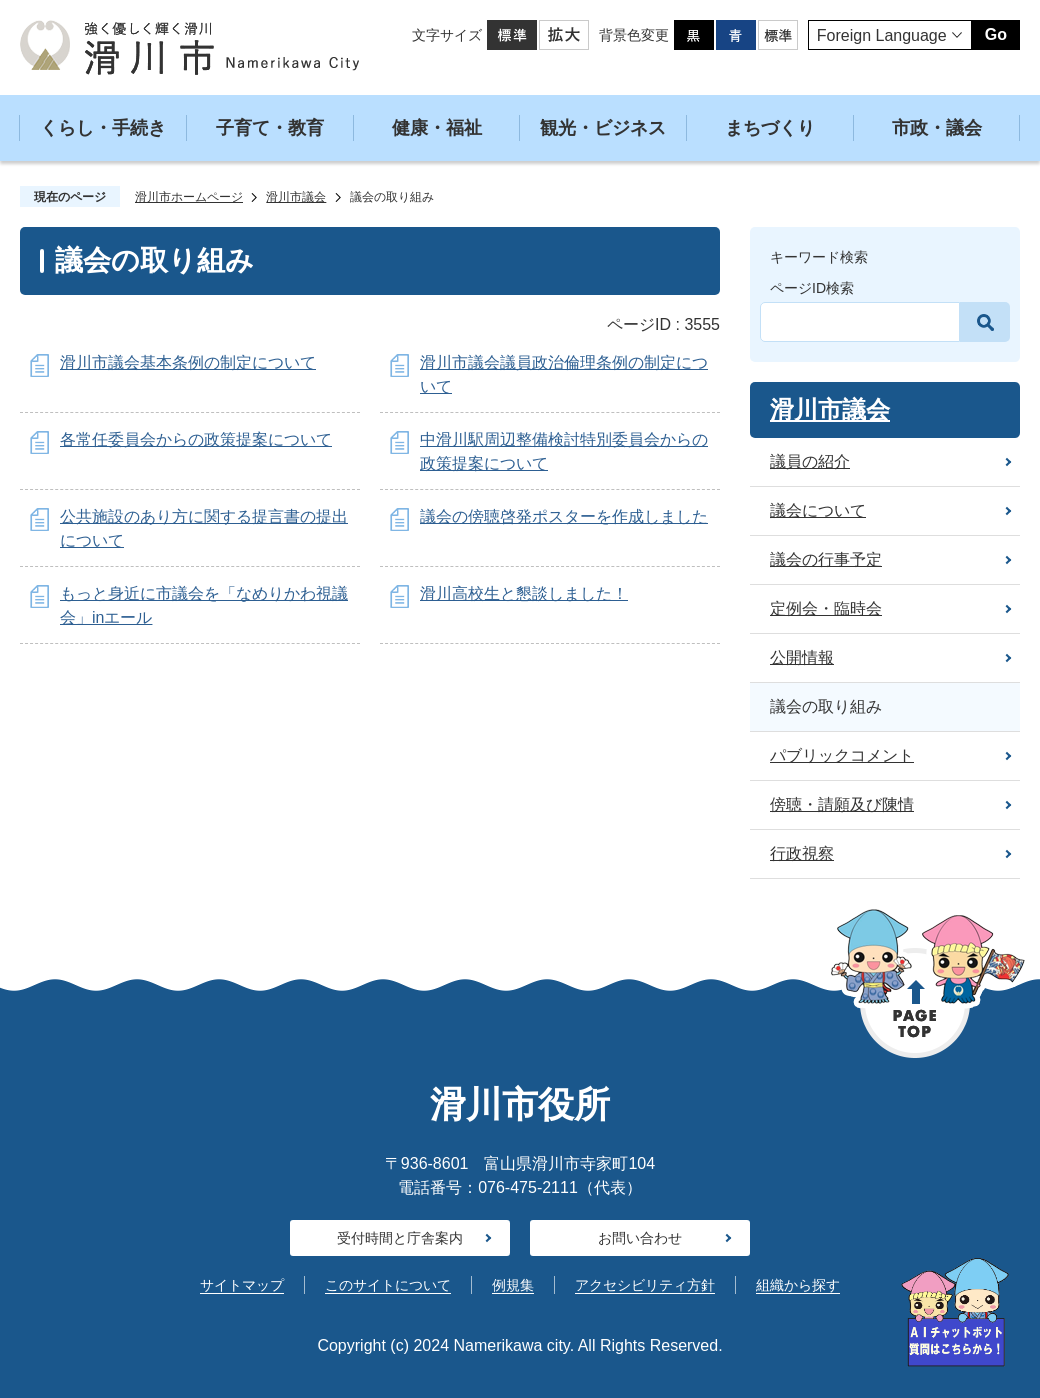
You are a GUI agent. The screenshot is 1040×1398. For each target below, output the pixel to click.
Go (996, 34)
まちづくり (770, 128)
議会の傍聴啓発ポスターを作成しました (564, 516)
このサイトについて (388, 1285)
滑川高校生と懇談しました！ (524, 593)
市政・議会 (937, 128)
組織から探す (798, 1285)
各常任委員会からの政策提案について (196, 439)
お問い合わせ (640, 1238)
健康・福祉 (437, 128)
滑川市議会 (296, 197)
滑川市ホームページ (189, 197)
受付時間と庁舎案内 (400, 1238)
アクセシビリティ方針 (645, 1285)
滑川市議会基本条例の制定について (188, 362)
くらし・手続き (103, 128)
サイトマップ (242, 1285)
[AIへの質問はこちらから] (955, 1312)
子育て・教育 (270, 128)
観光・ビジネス (603, 128)
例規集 (513, 1285)
